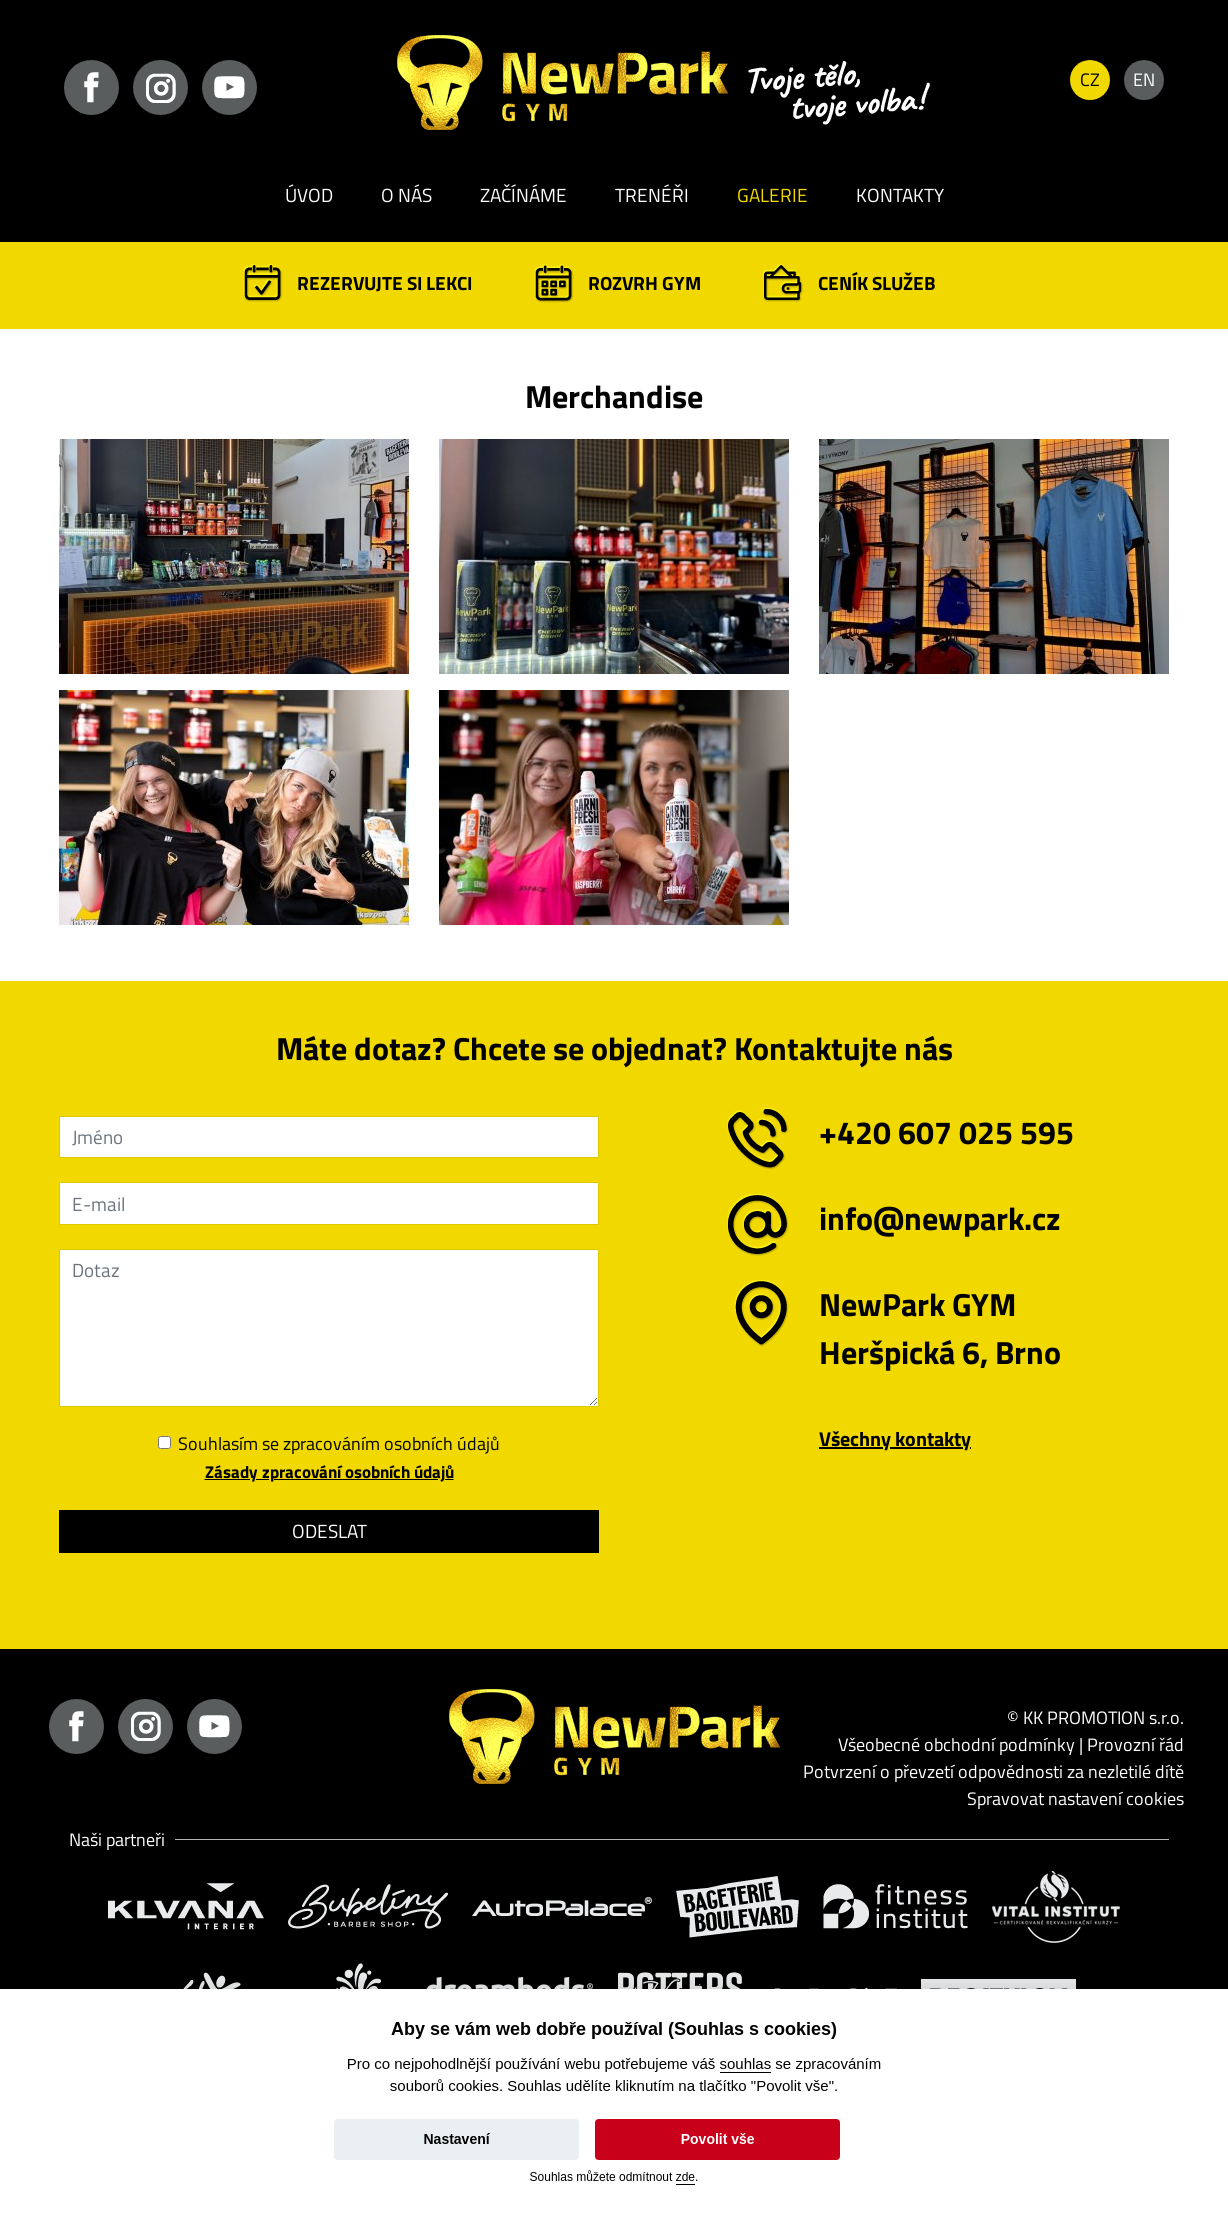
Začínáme (523, 194)
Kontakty (900, 194)
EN (1144, 79)
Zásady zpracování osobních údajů (329, 1472)
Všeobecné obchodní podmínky (956, 1744)
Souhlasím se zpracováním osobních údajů (339, 1444)
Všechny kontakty (895, 1438)
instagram (160, 87)
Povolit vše (718, 2139)
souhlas (746, 2063)
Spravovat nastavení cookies (1075, 1798)
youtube (229, 87)
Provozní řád (1135, 1744)
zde (685, 2177)
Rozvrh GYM (644, 282)
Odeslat (329, 1530)
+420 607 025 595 (946, 1132)
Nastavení (456, 2139)
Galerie (772, 194)
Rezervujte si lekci (384, 282)
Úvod (309, 194)
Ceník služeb (877, 282)
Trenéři (652, 194)
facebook (91, 87)
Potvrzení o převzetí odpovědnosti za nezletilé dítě (993, 1771)
